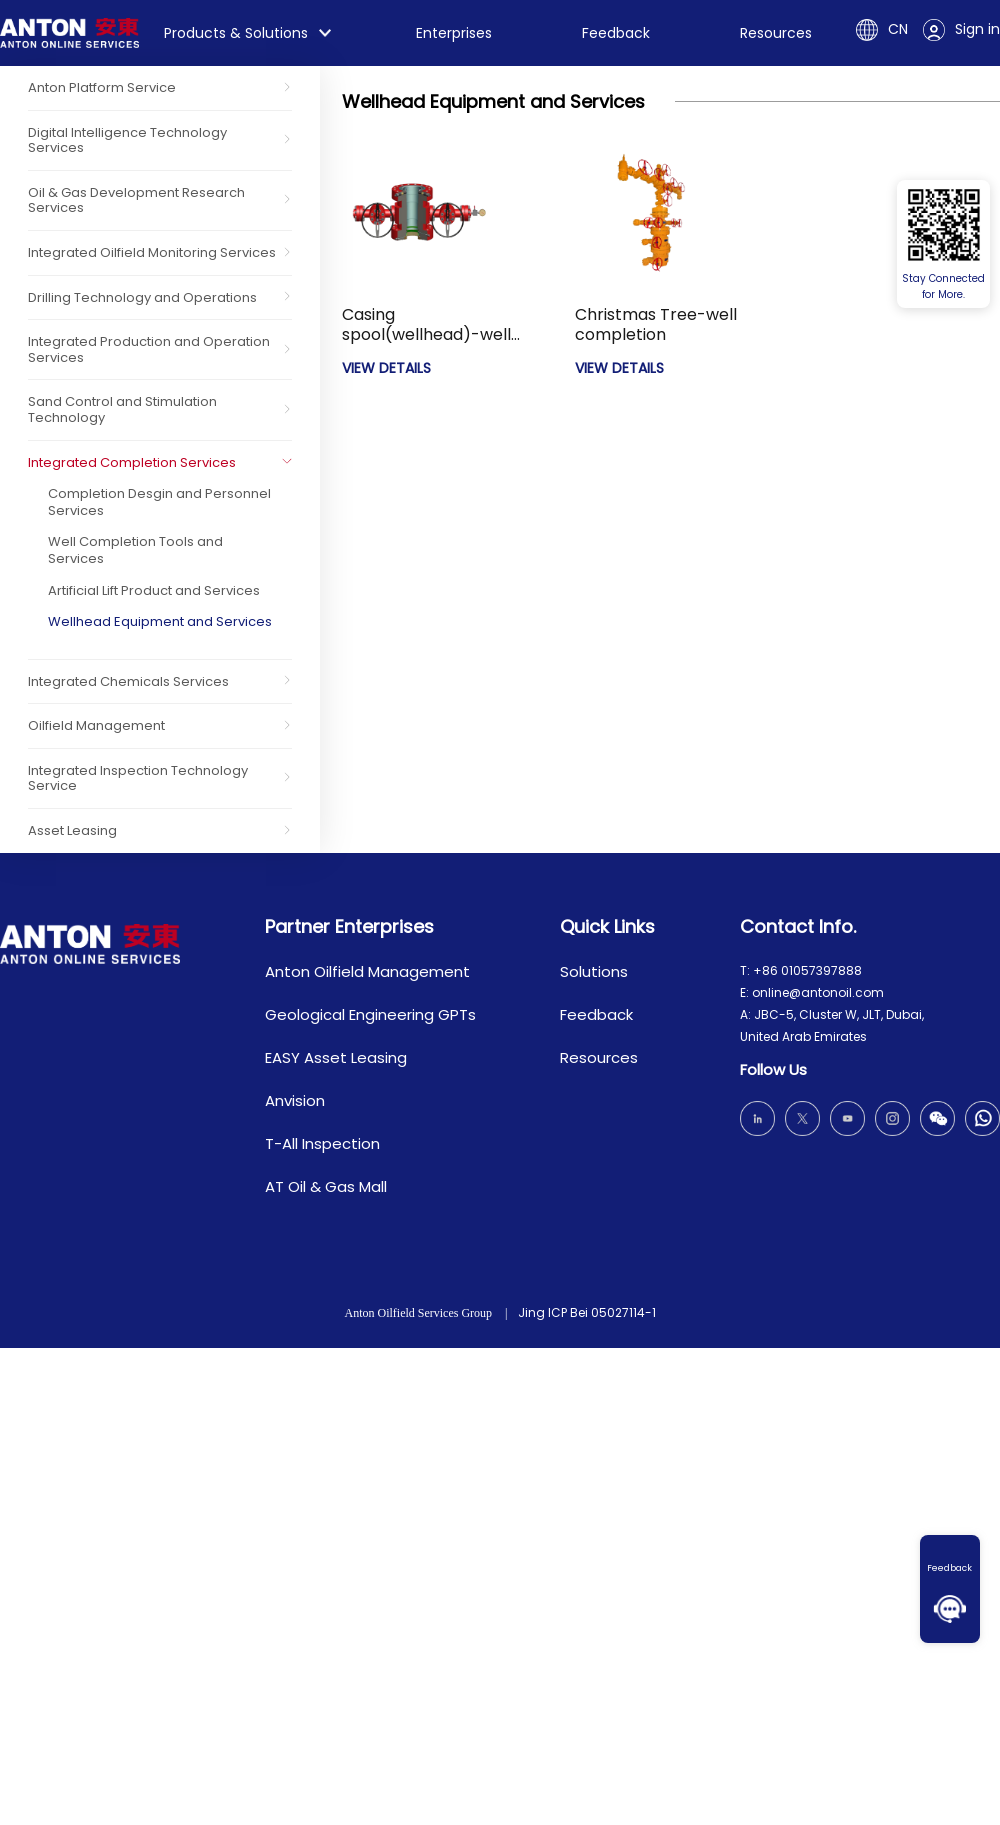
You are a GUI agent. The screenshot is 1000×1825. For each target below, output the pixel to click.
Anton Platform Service (102, 87)
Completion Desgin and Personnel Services (159, 502)
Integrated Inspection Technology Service (138, 778)
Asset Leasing (72, 830)
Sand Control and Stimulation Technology (122, 409)
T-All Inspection (322, 1143)
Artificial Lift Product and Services (154, 590)
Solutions (594, 971)
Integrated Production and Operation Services (149, 349)
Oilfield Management (96, 725)
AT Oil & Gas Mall (326, 1186)
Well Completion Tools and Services (135, 550)
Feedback (950, 1568)
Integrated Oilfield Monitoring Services (152, 252)
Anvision (295, 1100)
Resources (776, 33)
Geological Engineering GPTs (370, 1014)
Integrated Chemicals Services (128, 681)
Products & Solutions (236, 33)
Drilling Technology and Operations (142, 297)
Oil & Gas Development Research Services (136, 200)
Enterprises (454, 33)
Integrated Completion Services (132, 462)
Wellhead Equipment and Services (160, 621)
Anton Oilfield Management (367, 971)
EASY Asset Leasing (336, 1057)
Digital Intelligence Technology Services (127, 140)
